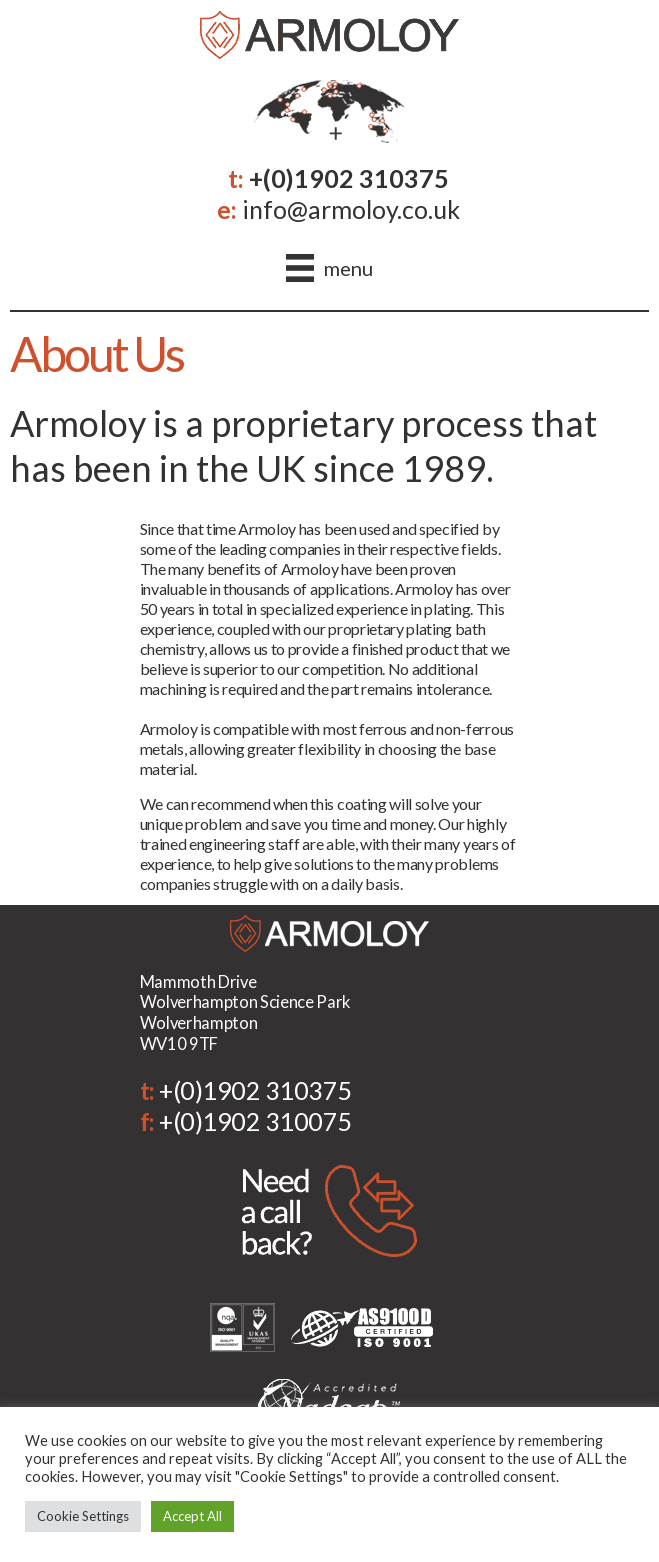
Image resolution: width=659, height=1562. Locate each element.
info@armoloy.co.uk (351, 209)
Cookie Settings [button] (83, 1516)
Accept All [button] (192, 1516)
